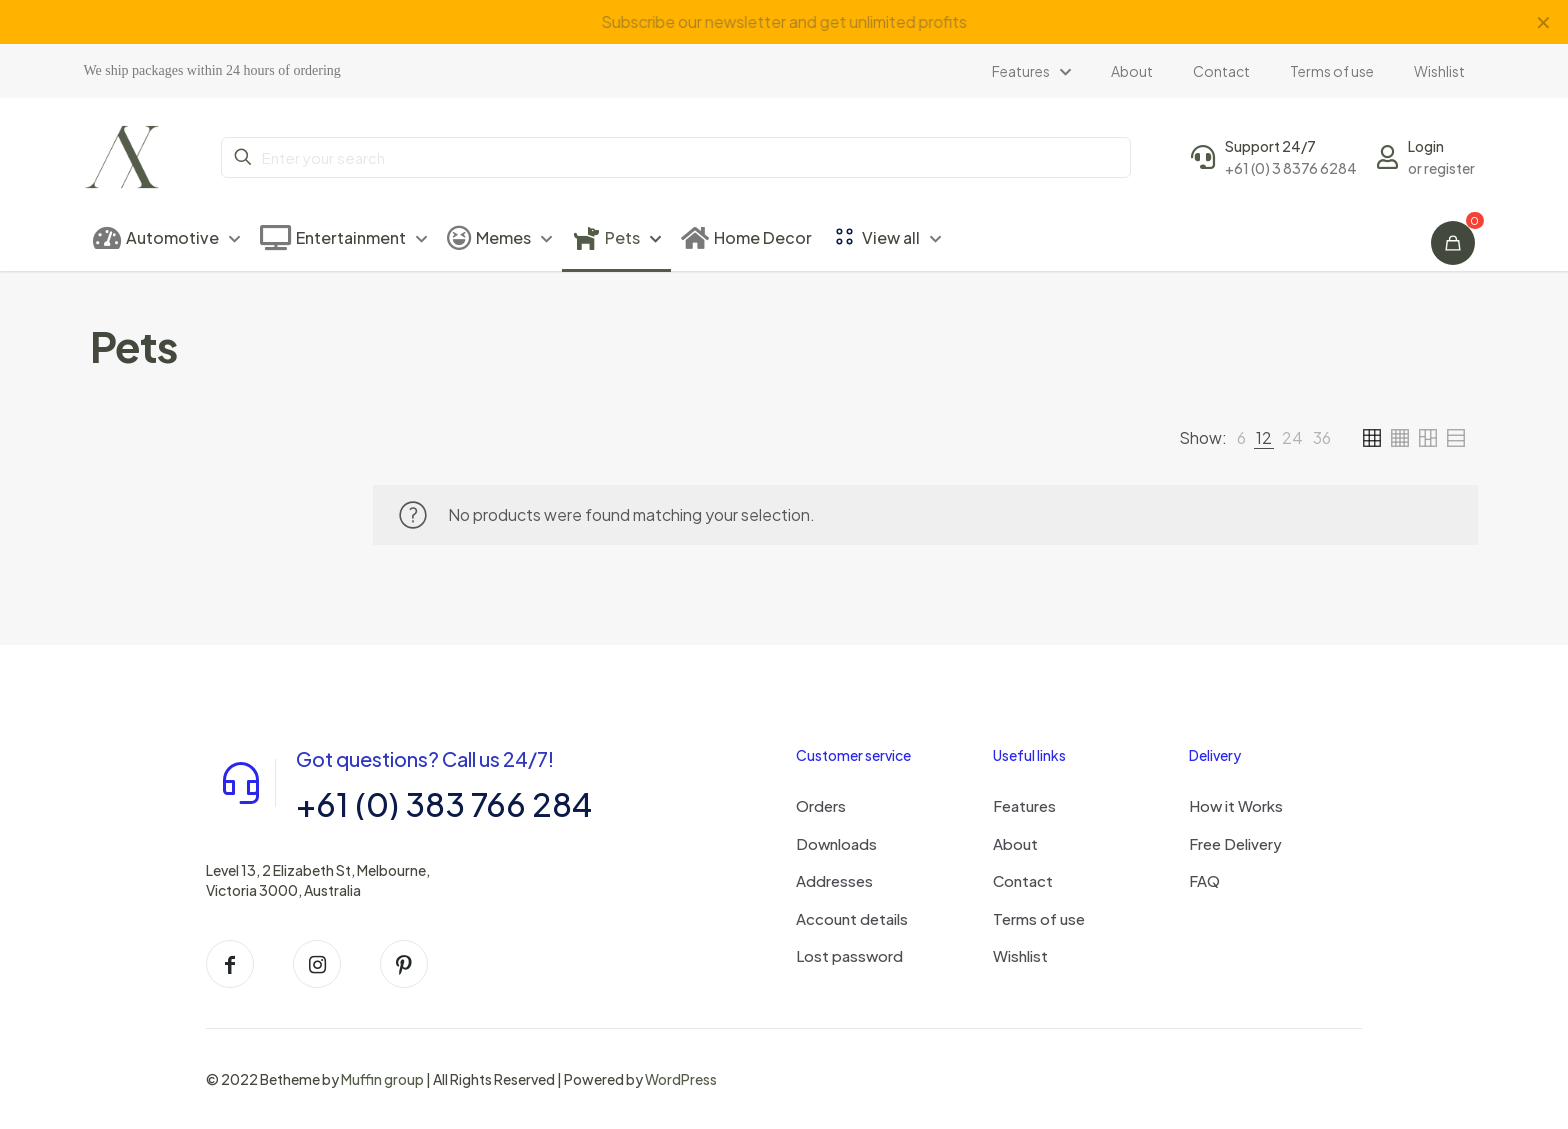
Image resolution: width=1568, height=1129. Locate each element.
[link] (1241, 438)
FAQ (1204, 880)
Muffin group (382, 1079)
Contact (1023, 880)
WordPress (681, 1079)
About (1015, 843)
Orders (821, 805)
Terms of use (1039, 918)
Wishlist (1020, 955)
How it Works (1236, 805)
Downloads (836, 843)
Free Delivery (1235, 843)
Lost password (849, 955)
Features (1024, 805)
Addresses (834, 880)
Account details (852, 918)
